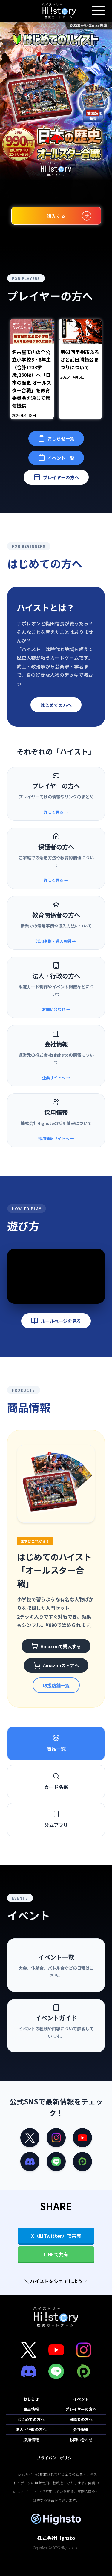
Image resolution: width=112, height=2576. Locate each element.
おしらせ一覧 (56, 438)
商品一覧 (56, 1743)
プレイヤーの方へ (56, 477)
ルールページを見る (56, 1320)
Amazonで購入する (56, 1646)
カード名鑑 (56, 1781)
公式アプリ (56, 1819)
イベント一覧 (56, 457)
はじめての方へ (56, 705)
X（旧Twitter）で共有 (56, 2235)
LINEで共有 (56, 2254)
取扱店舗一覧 (56, 1685)
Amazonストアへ (56, 1665)
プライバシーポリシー (56, 2458)
